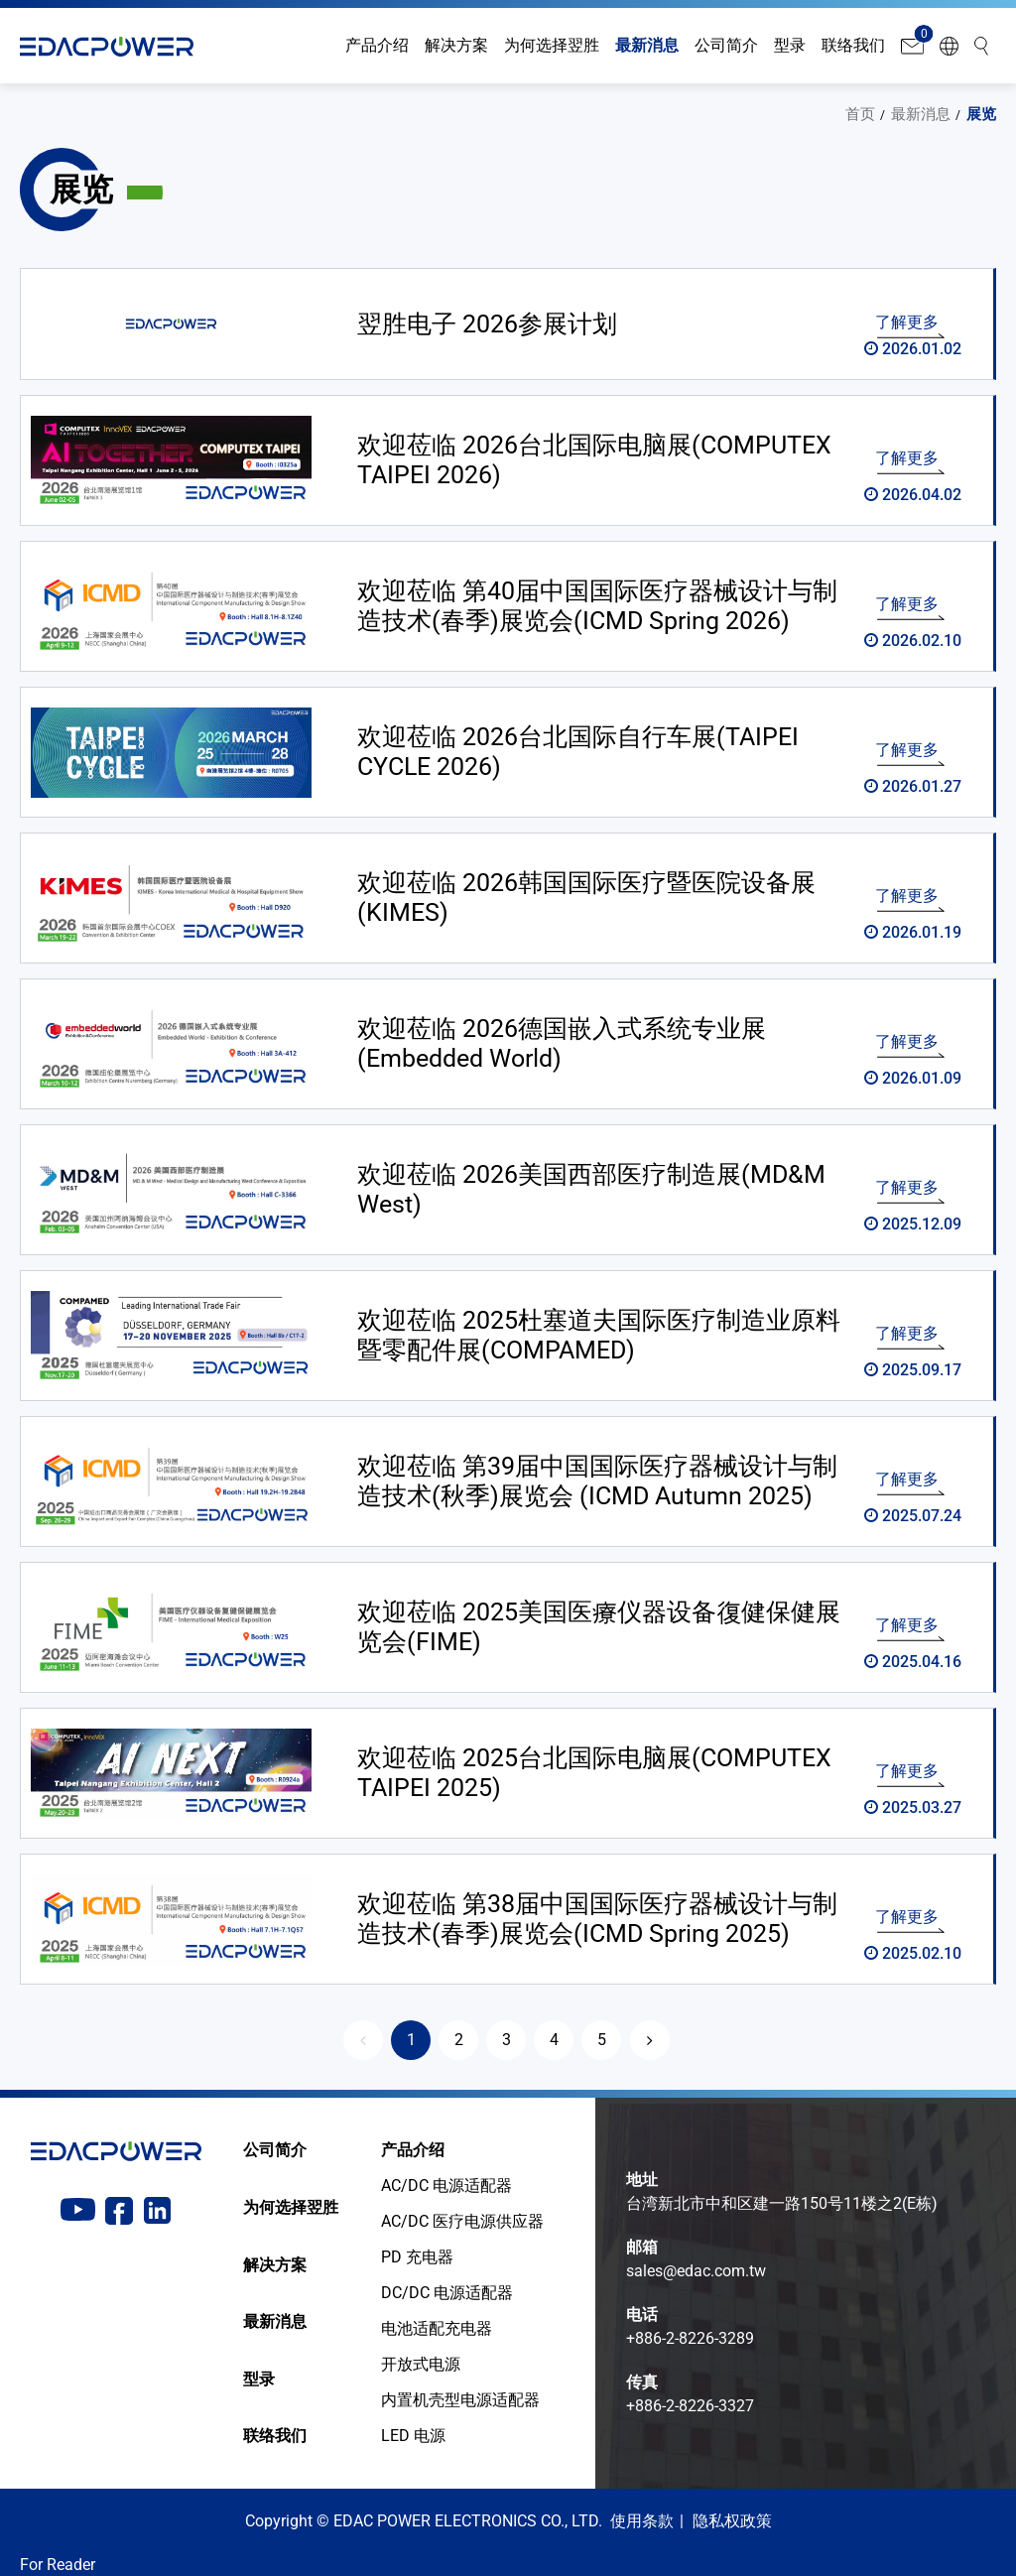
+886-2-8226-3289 (690, 2337)
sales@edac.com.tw (696, 2269)
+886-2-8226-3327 (690, 2404)
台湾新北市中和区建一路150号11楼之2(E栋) (782, 2202)
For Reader (57, 2563)
